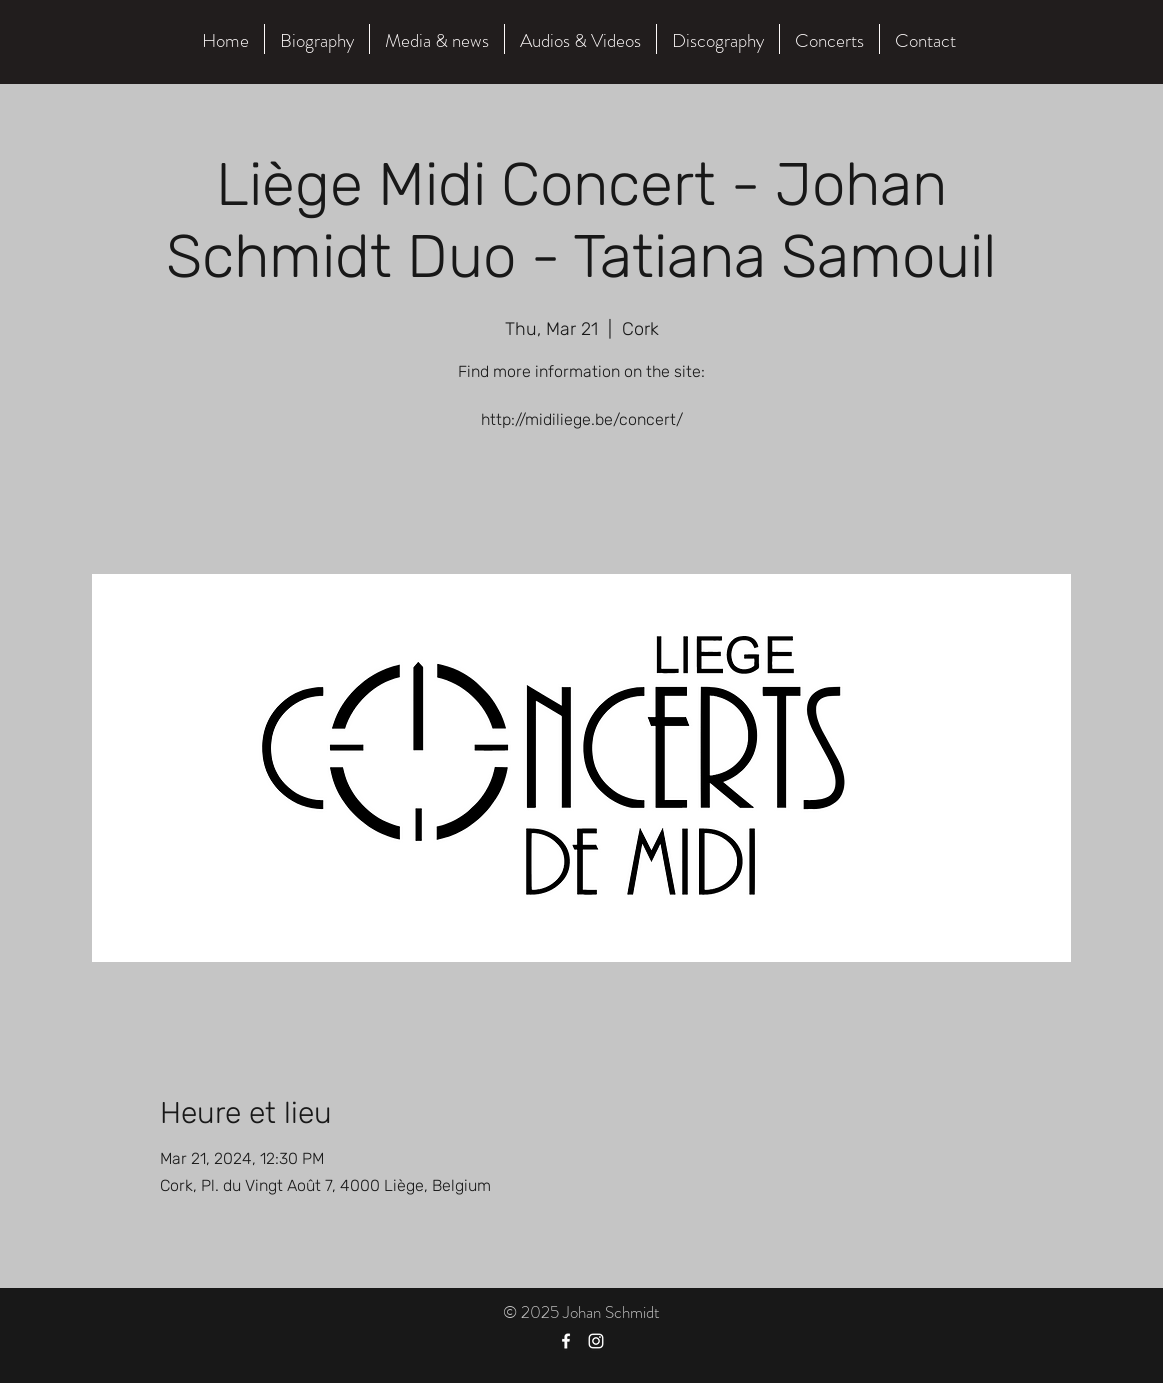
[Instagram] (596, 1341)
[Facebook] (566, 1341)
